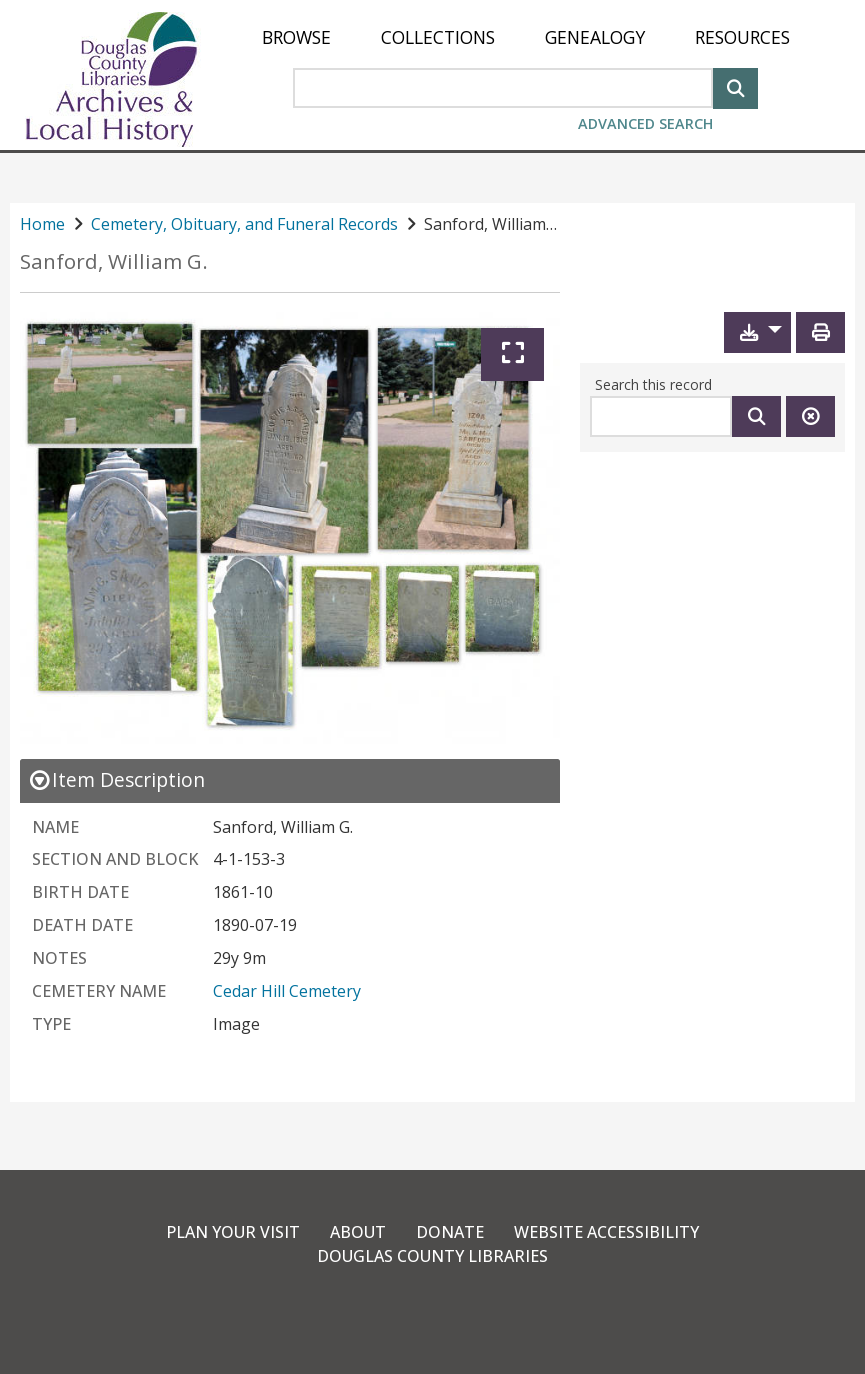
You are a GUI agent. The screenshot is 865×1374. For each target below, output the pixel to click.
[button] (757, 332)
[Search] (735, 86)
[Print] (820, 332)
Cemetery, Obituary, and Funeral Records (244, 224)
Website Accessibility (606, 1232)
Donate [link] (450, 1232)
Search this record (653, 384)
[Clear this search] (810, 416)
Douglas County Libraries (432, 1256)
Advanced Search (645, 123)
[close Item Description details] (116, 779)
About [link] (358, 1232)
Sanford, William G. (114, 261)
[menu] (526, 37)
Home (42, 224)
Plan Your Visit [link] (233, 1232)
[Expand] (512, 354)
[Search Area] (503, 88)
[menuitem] (296, 37)
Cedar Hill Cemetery (287, 991)
